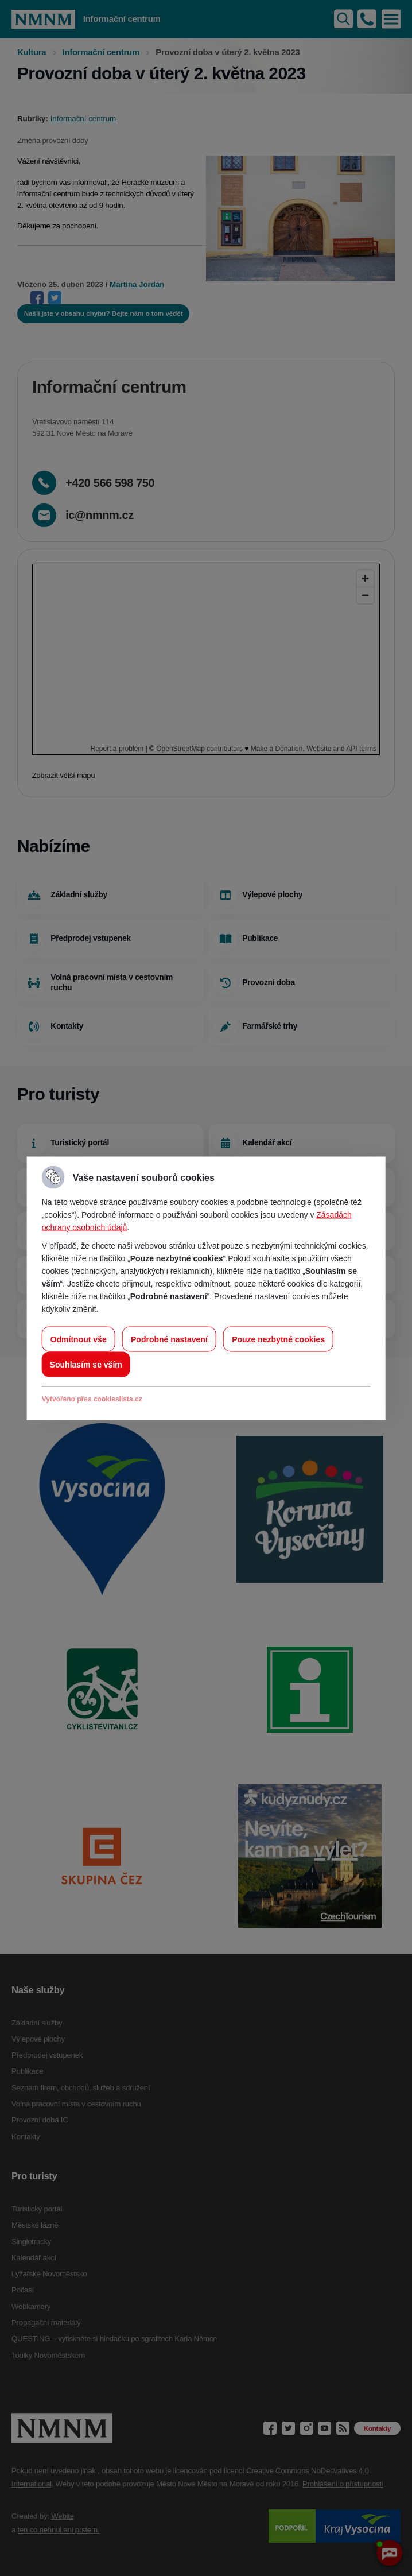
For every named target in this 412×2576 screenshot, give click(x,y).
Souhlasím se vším (86, 1364)
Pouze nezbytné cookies (278, 1338)
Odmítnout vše (78, 1338)
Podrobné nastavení (169, 1338)
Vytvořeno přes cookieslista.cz (92, 1398)
